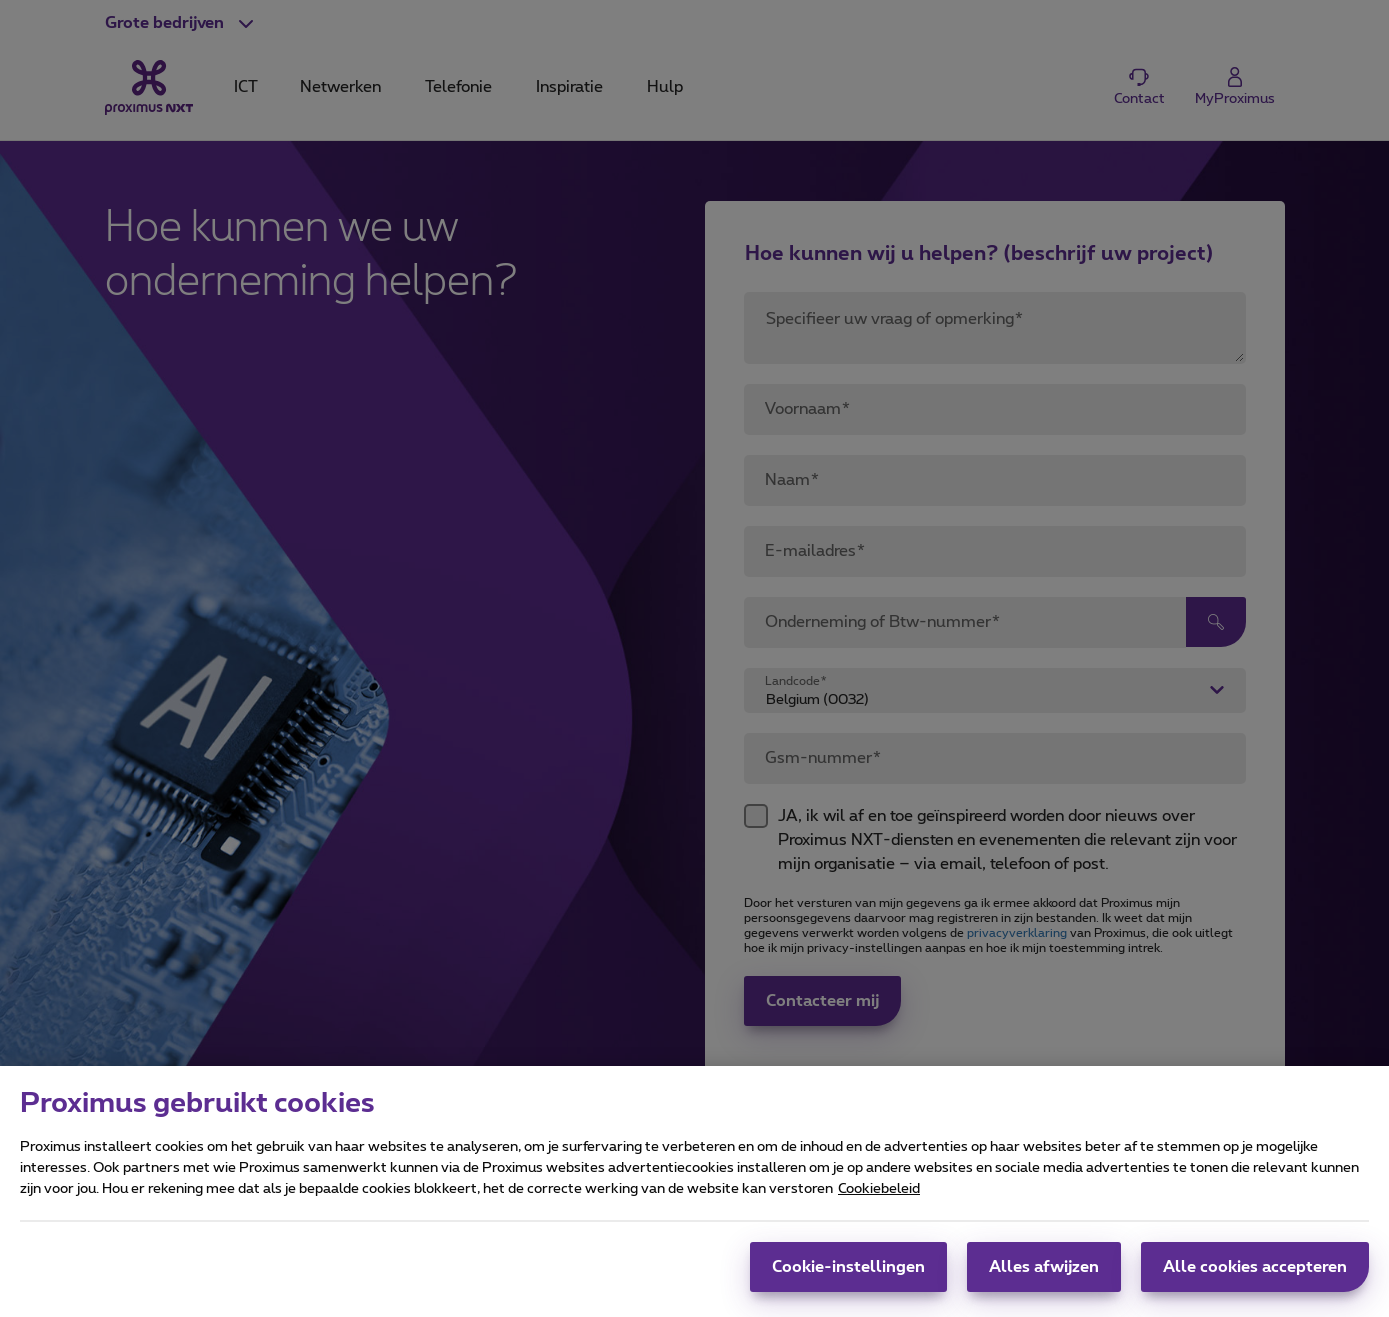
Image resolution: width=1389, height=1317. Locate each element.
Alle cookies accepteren (1255, 1282)
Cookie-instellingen (848, 1282)
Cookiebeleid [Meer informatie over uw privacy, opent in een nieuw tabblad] (879, 1204)
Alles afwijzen (1044, 1282)
